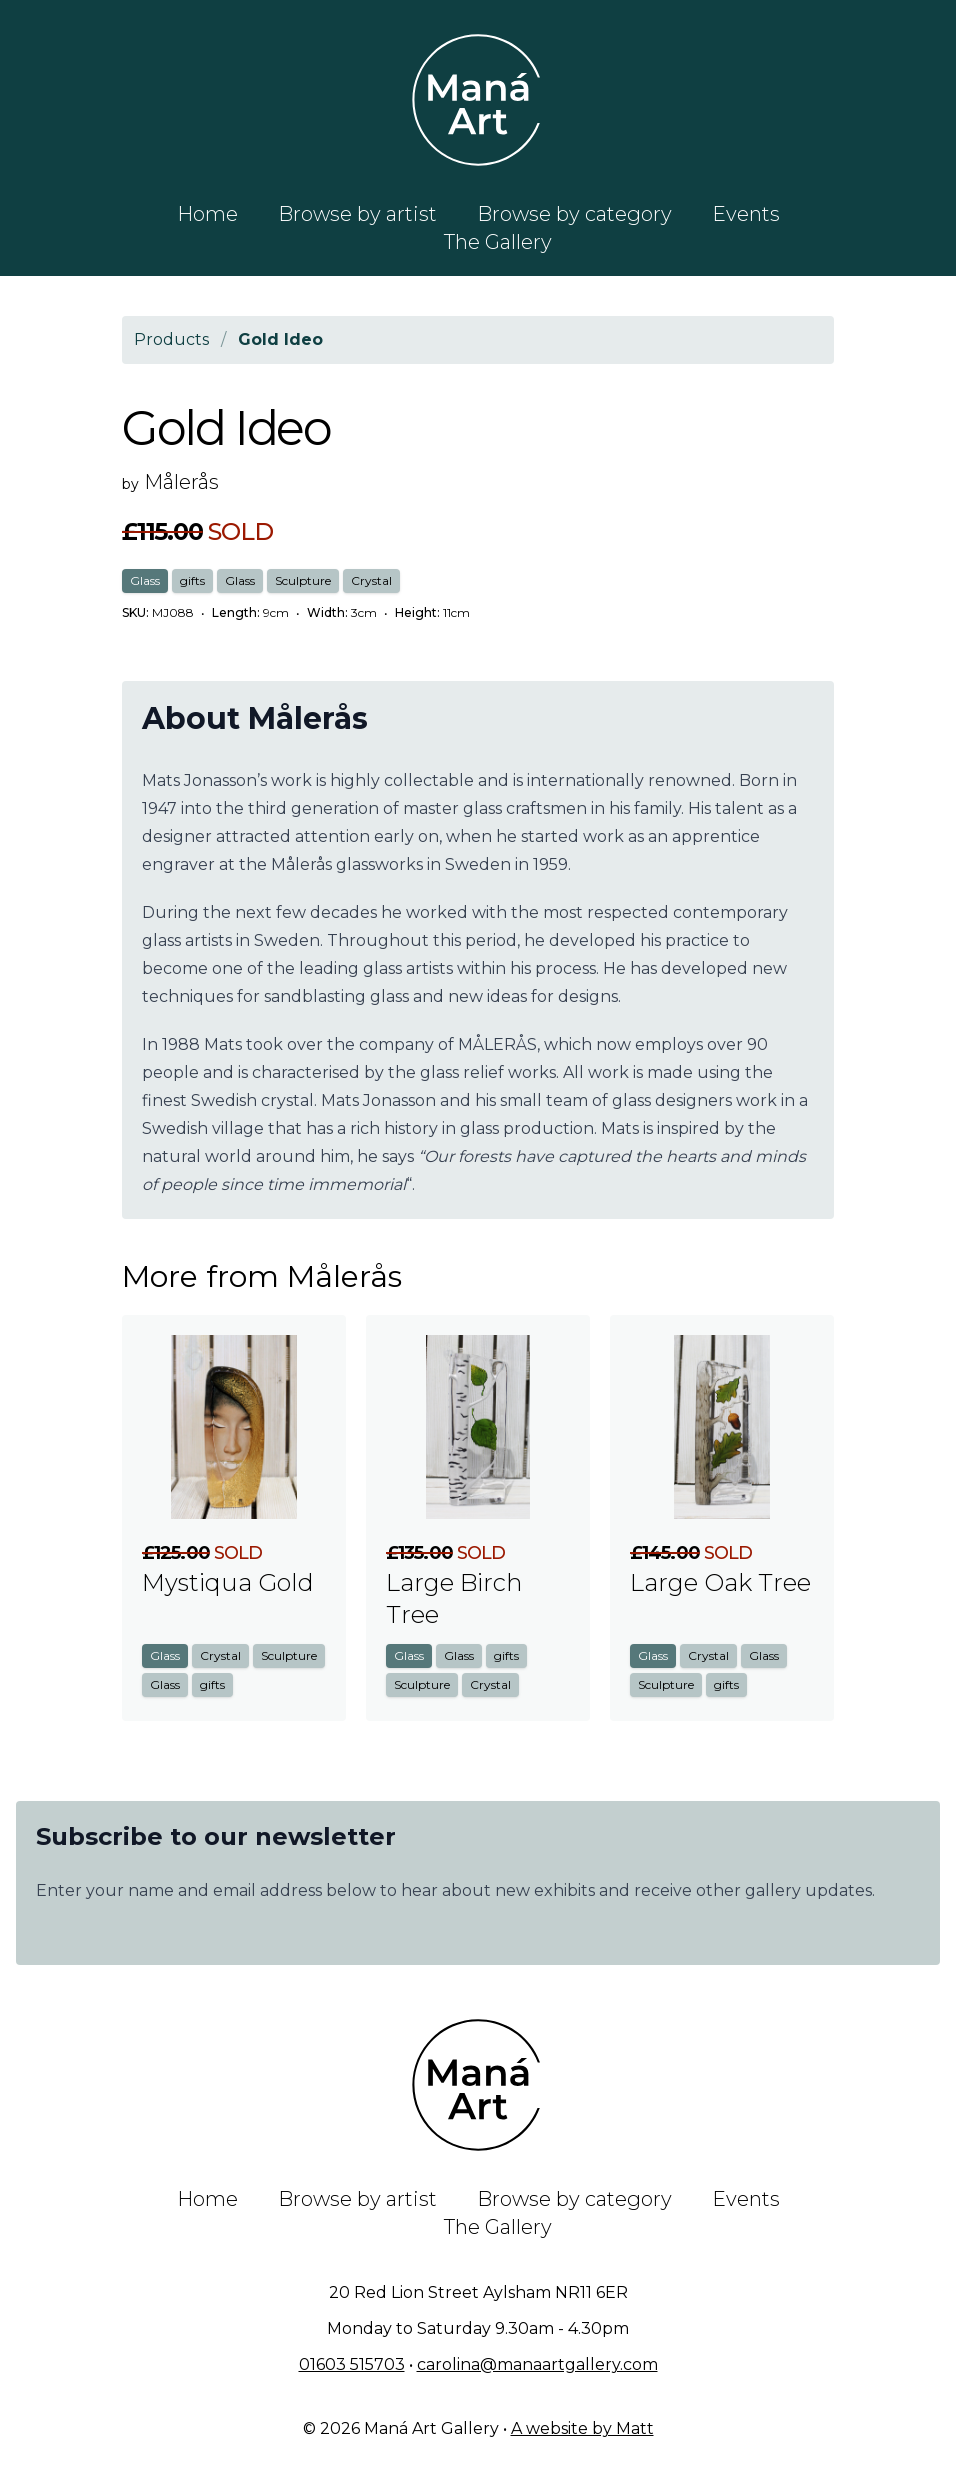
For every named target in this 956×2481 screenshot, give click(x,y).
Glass (145, 580)
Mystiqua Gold (228, 1582)
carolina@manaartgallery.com (537, 2364)
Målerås (181, 482)
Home (207, 214)
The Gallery (498, 242)
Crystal (371, 580)
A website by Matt (582, 2428)
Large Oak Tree (720, 1582)
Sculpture (303, 580)
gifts (192, 580)
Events (746, 214)
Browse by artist (357, 214)
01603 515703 (352, 2364)
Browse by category (574, 214)
